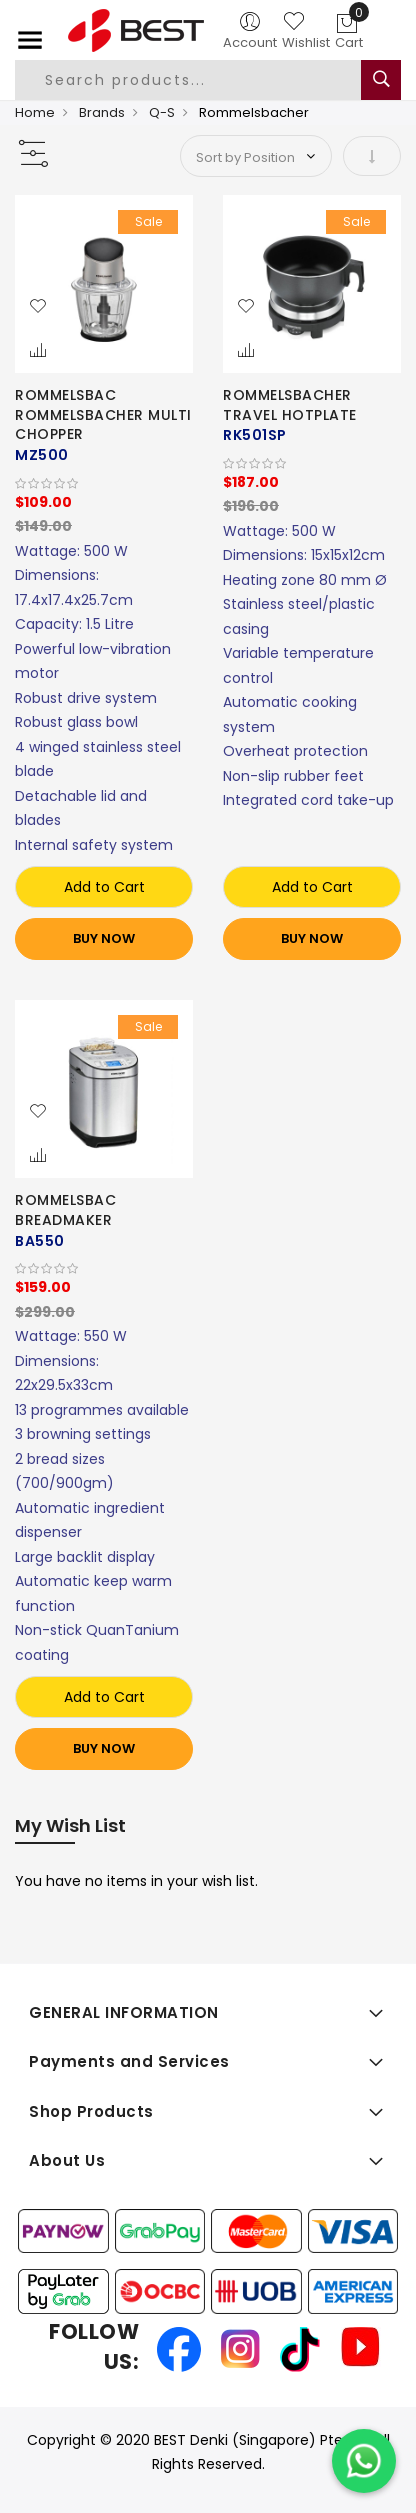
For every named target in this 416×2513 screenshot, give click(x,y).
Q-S (162, 112)
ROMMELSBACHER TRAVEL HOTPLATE (290, 405)
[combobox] (202, 80)
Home (35, 112)
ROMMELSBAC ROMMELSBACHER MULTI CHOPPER (103, 415)
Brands (102, 112)
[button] (38, 307)
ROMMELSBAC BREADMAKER (65, 1210)
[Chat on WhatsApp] (364, 2461)
